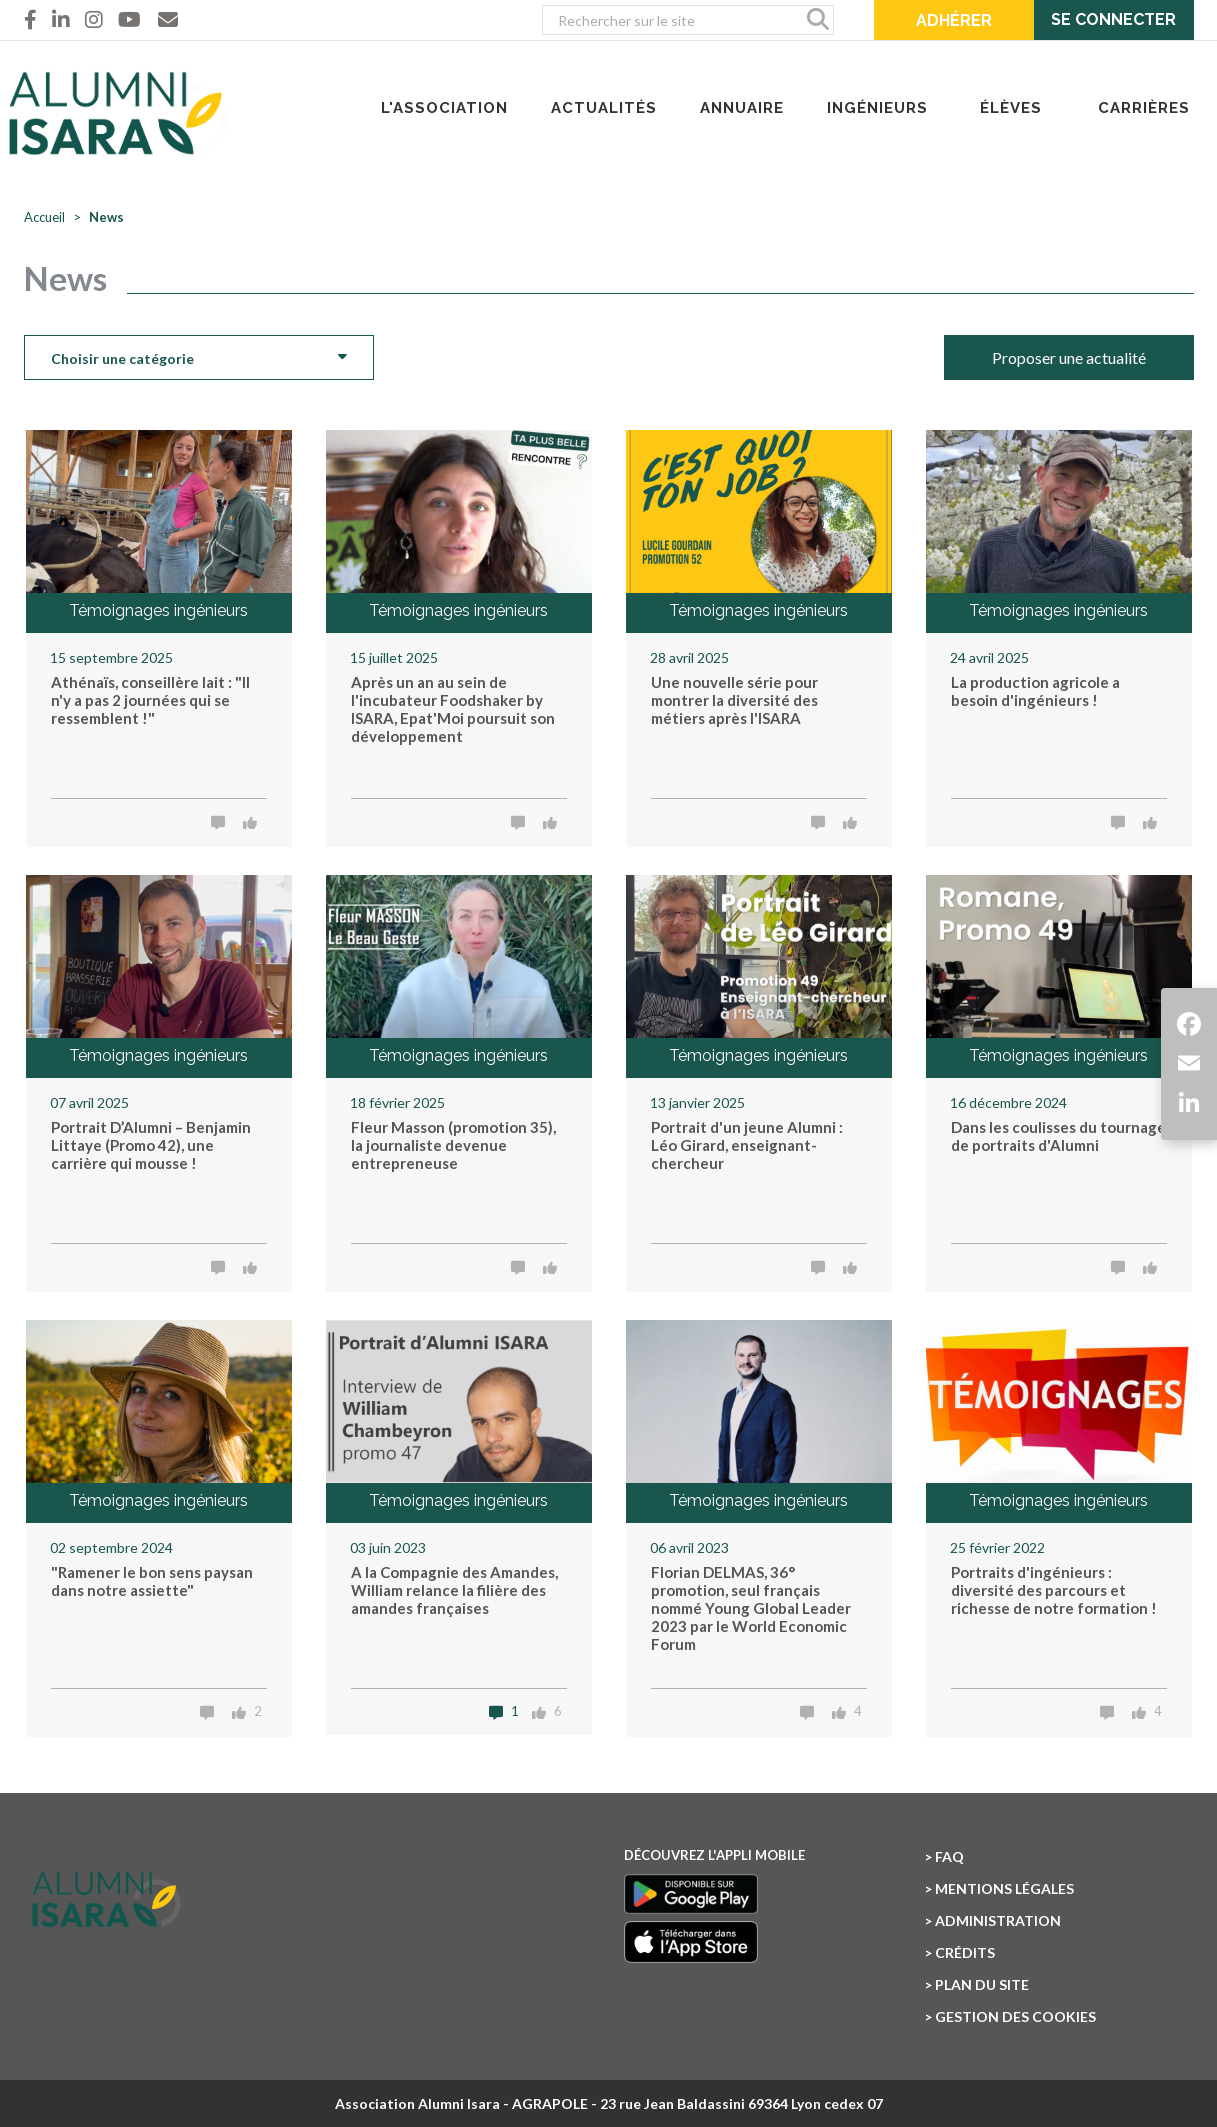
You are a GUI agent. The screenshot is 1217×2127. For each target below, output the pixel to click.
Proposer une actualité (1069, 357)
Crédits (965, 1952)
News (106, 217)
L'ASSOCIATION (444, 108)
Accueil (44, 217)
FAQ (949, 1856)
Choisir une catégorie (199, 356)
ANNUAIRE (742, 108)
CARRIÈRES (1144, 108)
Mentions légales (1004, 1888)
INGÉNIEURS (877, 108)
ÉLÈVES (1011, 108)
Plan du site (982, 1984)
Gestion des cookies (1015, 2016)
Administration (998, 1920)
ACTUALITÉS (604, 108)
